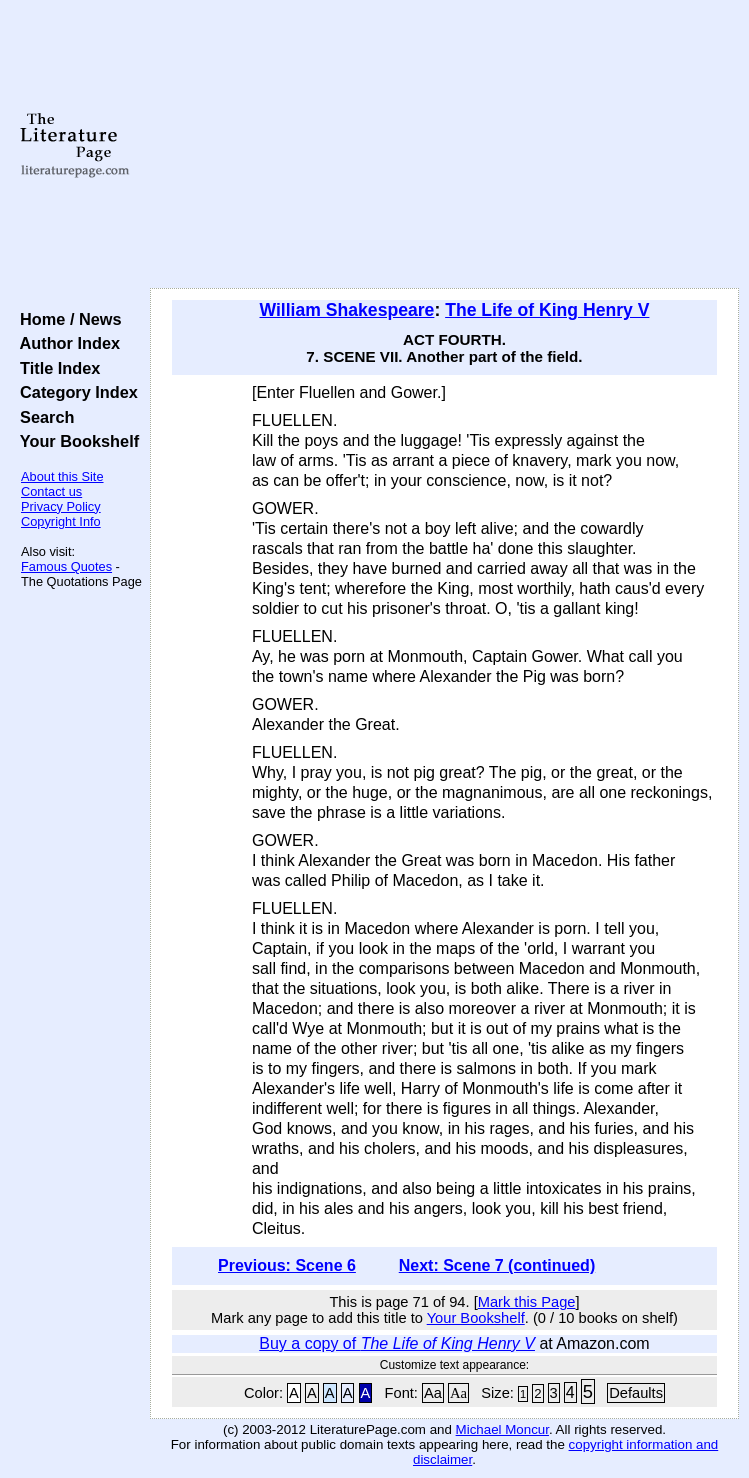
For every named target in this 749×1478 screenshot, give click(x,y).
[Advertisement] (444, 145)
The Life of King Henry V (547, 310)
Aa (433, 1393)
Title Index (55, 368)
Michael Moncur (502, 1429)
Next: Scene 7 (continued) (497, 1265)
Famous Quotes (66, 566)
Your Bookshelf (75, 441)
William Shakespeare (347, 310)
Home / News (66, 319)
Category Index (74, 392)
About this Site (62, 476)
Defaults (636, 1393)
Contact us (51, 491)
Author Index (65, 343)
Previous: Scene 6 (287, 1265)
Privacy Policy (61, 506)
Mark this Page (527, 1302)
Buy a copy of (397, 1343)
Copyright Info (61, 521)
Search (42, 417)
